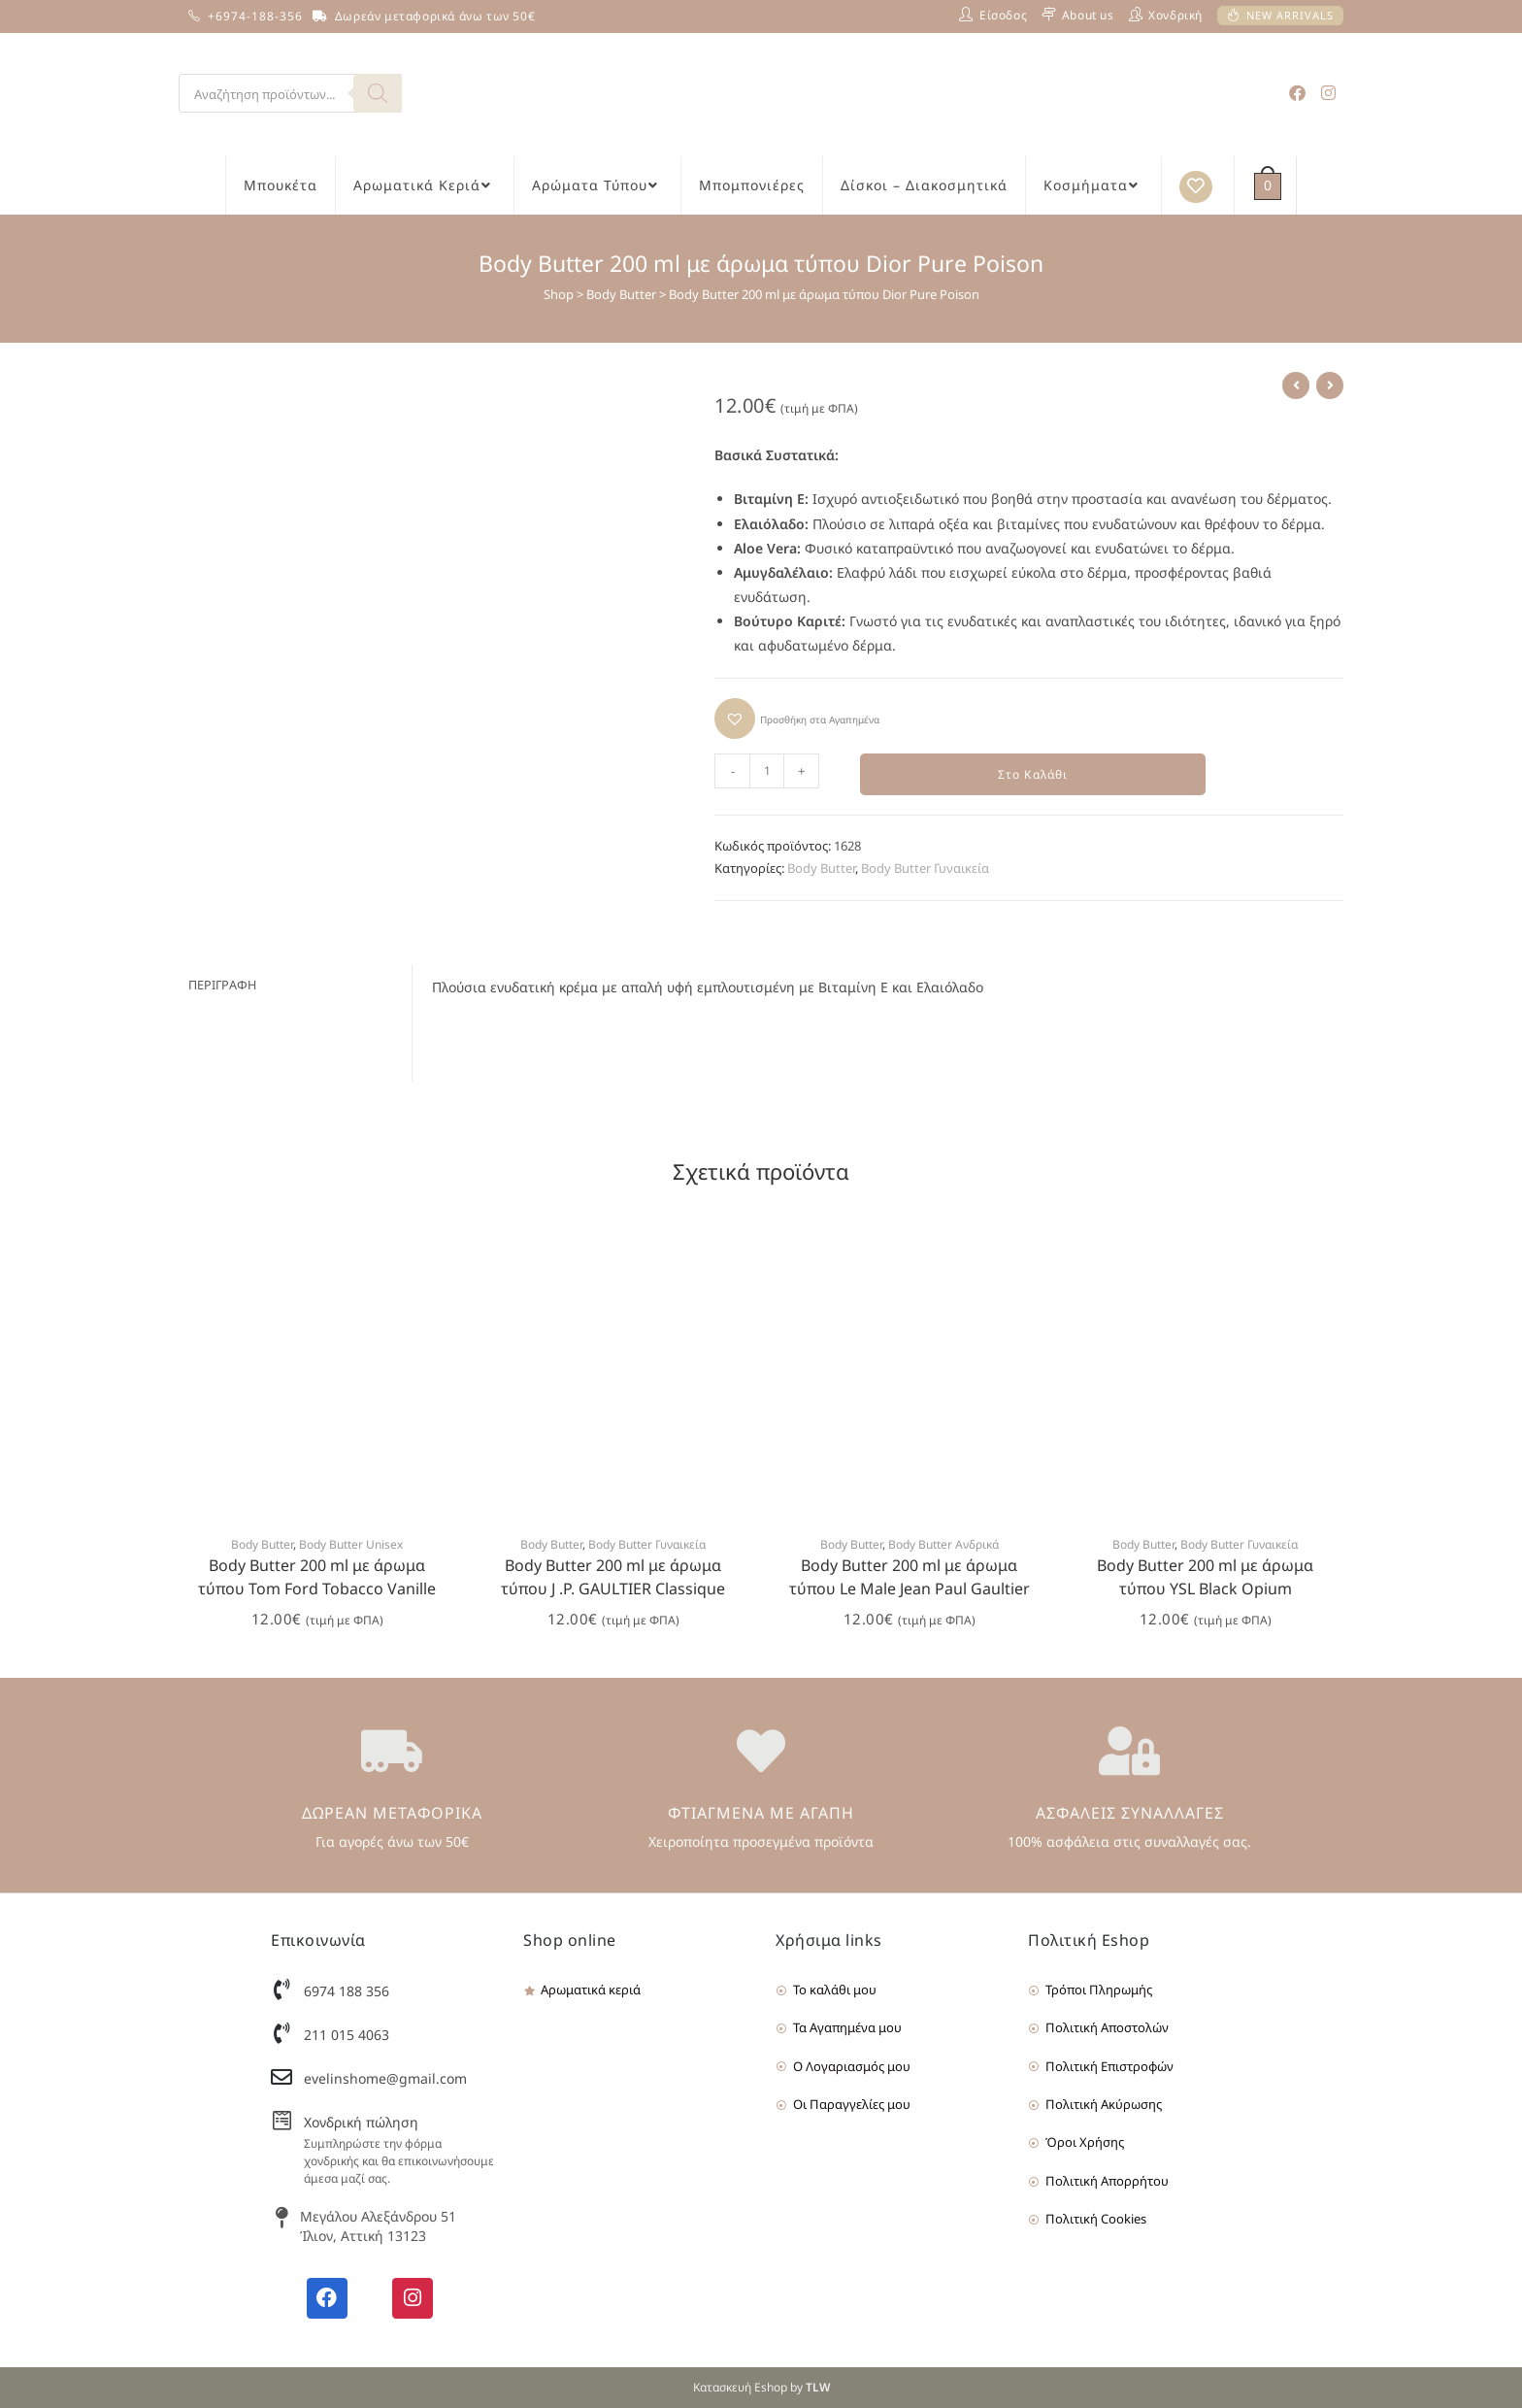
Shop (559, 294)
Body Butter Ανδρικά (943, 1545)
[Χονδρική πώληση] (281, 2121)
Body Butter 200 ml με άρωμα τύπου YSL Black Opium (1205, 1577)
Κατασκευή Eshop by (761, 2387)
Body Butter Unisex (351, 1545)
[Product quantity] (766, 770)
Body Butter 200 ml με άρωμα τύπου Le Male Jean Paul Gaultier (909, 1577)
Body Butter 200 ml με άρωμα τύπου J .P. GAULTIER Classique (613, 1577)
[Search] (377, 93)
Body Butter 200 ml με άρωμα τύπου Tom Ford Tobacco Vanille (317, 1577)
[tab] (295, 985)
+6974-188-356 (255, 16)
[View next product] (1329, 385)
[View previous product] (1295, 385)
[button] (796, 718)
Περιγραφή (222, 984)
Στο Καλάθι (1033, 774)
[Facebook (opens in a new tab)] (1297, 92)
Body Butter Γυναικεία (925, 869)
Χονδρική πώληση (361, 2123)
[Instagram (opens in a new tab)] (1328, 92)
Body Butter (621, 294)
